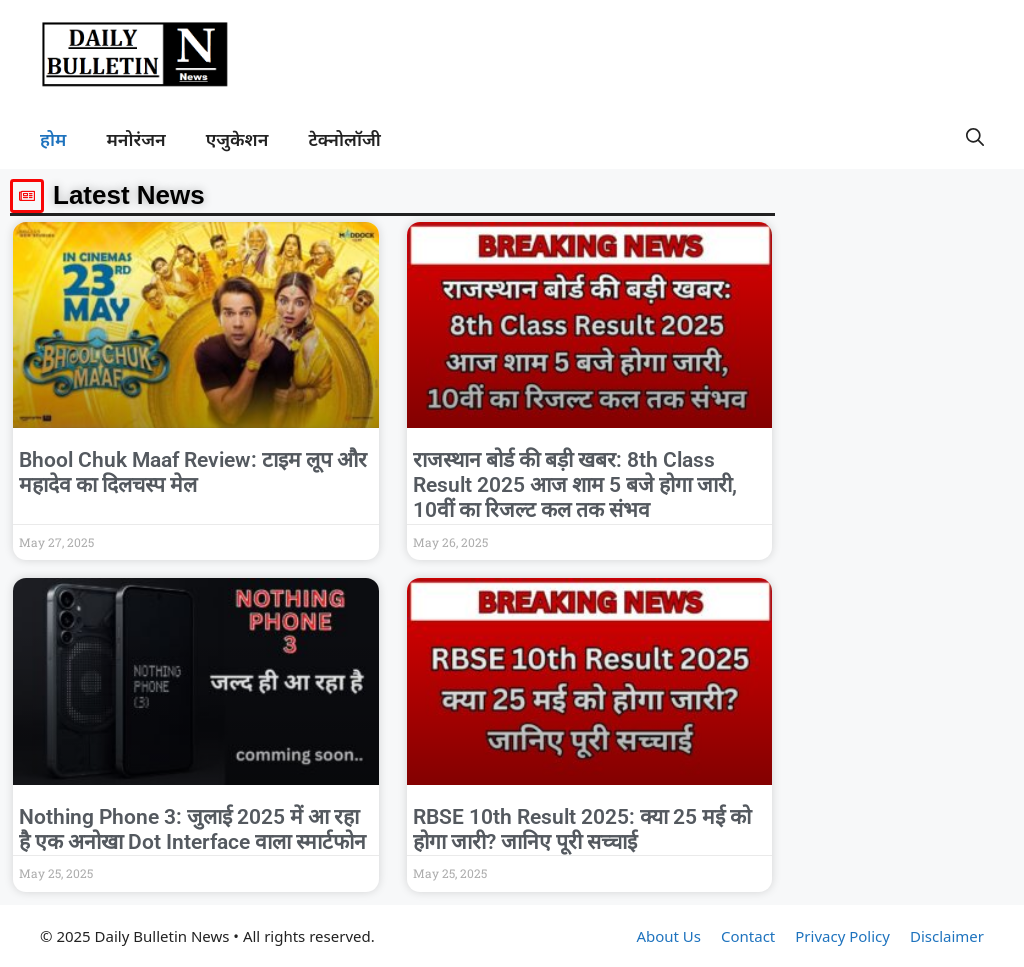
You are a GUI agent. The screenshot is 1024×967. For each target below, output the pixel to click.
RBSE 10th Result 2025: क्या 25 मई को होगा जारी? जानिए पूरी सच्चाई (582, 829)
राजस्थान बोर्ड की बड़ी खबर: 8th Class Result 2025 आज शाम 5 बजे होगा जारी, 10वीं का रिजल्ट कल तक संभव (575, 485)
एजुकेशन (237, 139)
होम (53, 139)
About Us (668, 936)
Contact (748, 936)
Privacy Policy (842, 936)
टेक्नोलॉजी (344, 139)
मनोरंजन (135, 139)
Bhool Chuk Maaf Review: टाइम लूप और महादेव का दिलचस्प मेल (193, 472)
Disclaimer (947, 936)
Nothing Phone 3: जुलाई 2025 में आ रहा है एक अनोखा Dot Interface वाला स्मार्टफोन (192, 829)
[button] (975, 139)
